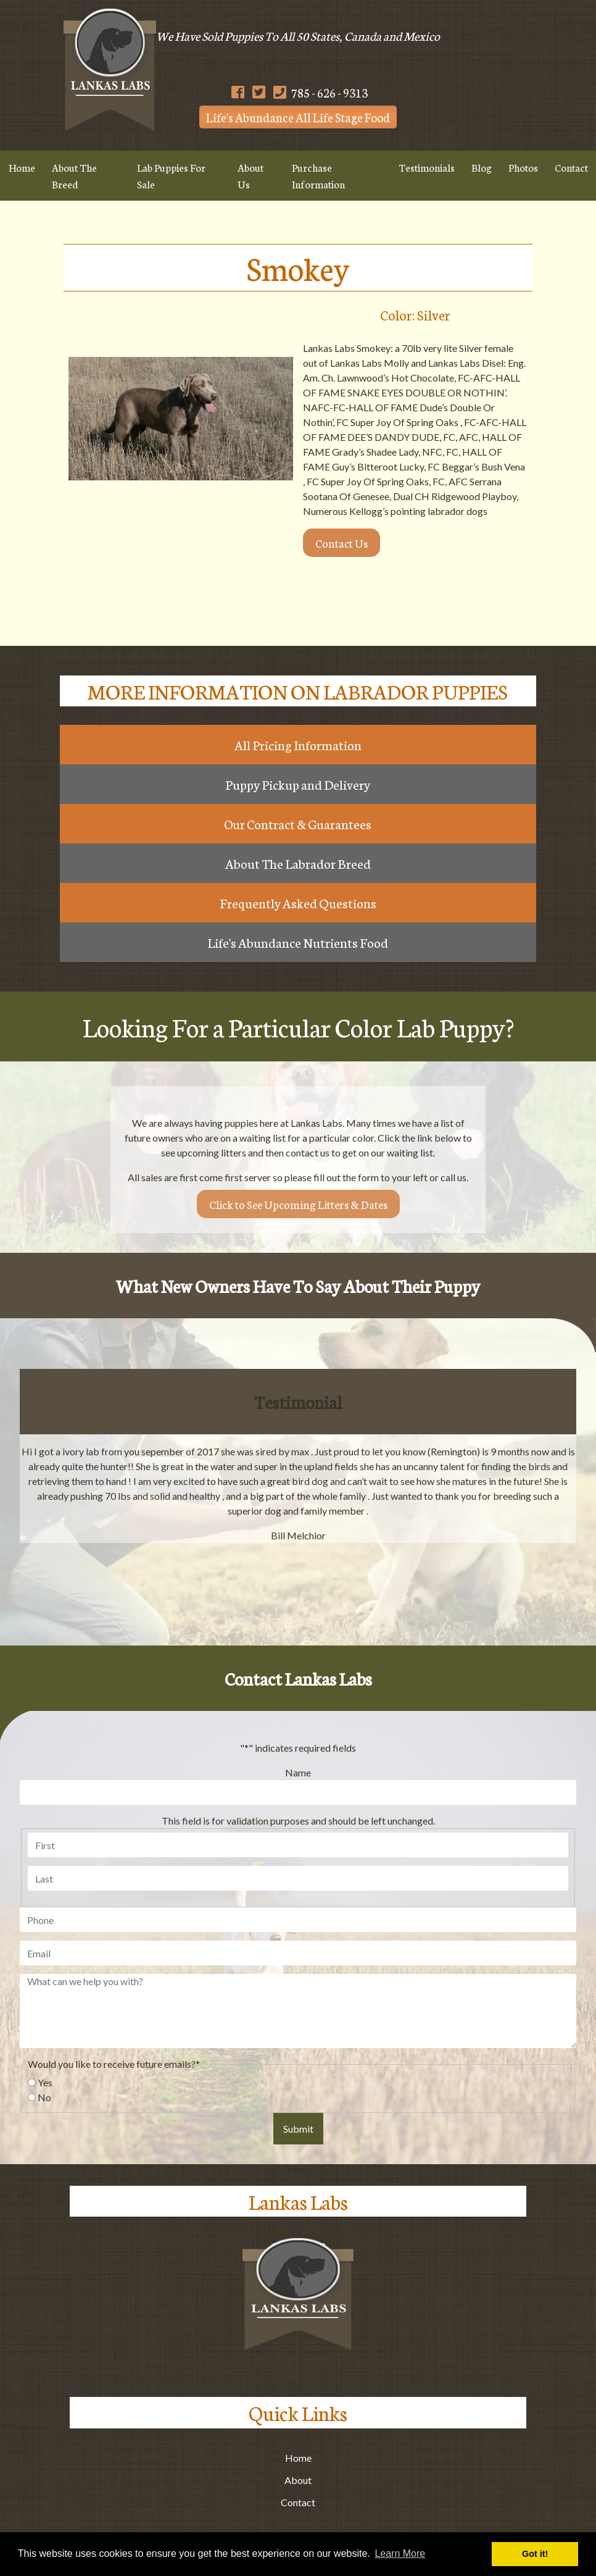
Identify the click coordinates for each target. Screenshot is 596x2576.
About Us (250, 175)
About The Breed (74, 175)
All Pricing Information (298, 744)
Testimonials (427, 167)
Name (298, 1772)
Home (22, 167)
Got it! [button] (535, 2554)
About (298, 2480)
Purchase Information (318, 175)
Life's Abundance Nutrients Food (297, 942)
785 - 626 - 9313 (320, 92)
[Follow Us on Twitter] (258, 92)
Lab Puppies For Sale (171, 175)
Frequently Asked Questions (298, 902)
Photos (523, 167)
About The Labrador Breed (298, 863)
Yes (45, 2082)
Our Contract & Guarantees (297, 823)
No (44, 2097)
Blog (481, 167)
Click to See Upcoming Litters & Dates (298, 1204)
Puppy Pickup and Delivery (297, 784)
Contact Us (341, 543)
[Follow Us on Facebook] (237, 92)
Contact (298, 2502)
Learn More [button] (400, 2553)
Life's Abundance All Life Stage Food (298, 117)
